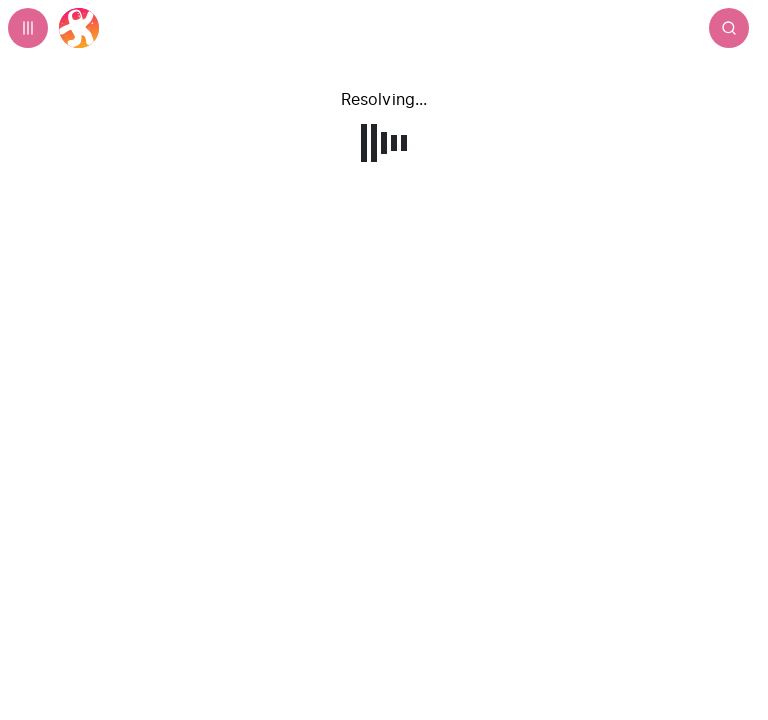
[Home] (79, 28)
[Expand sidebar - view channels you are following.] (28, 28)
